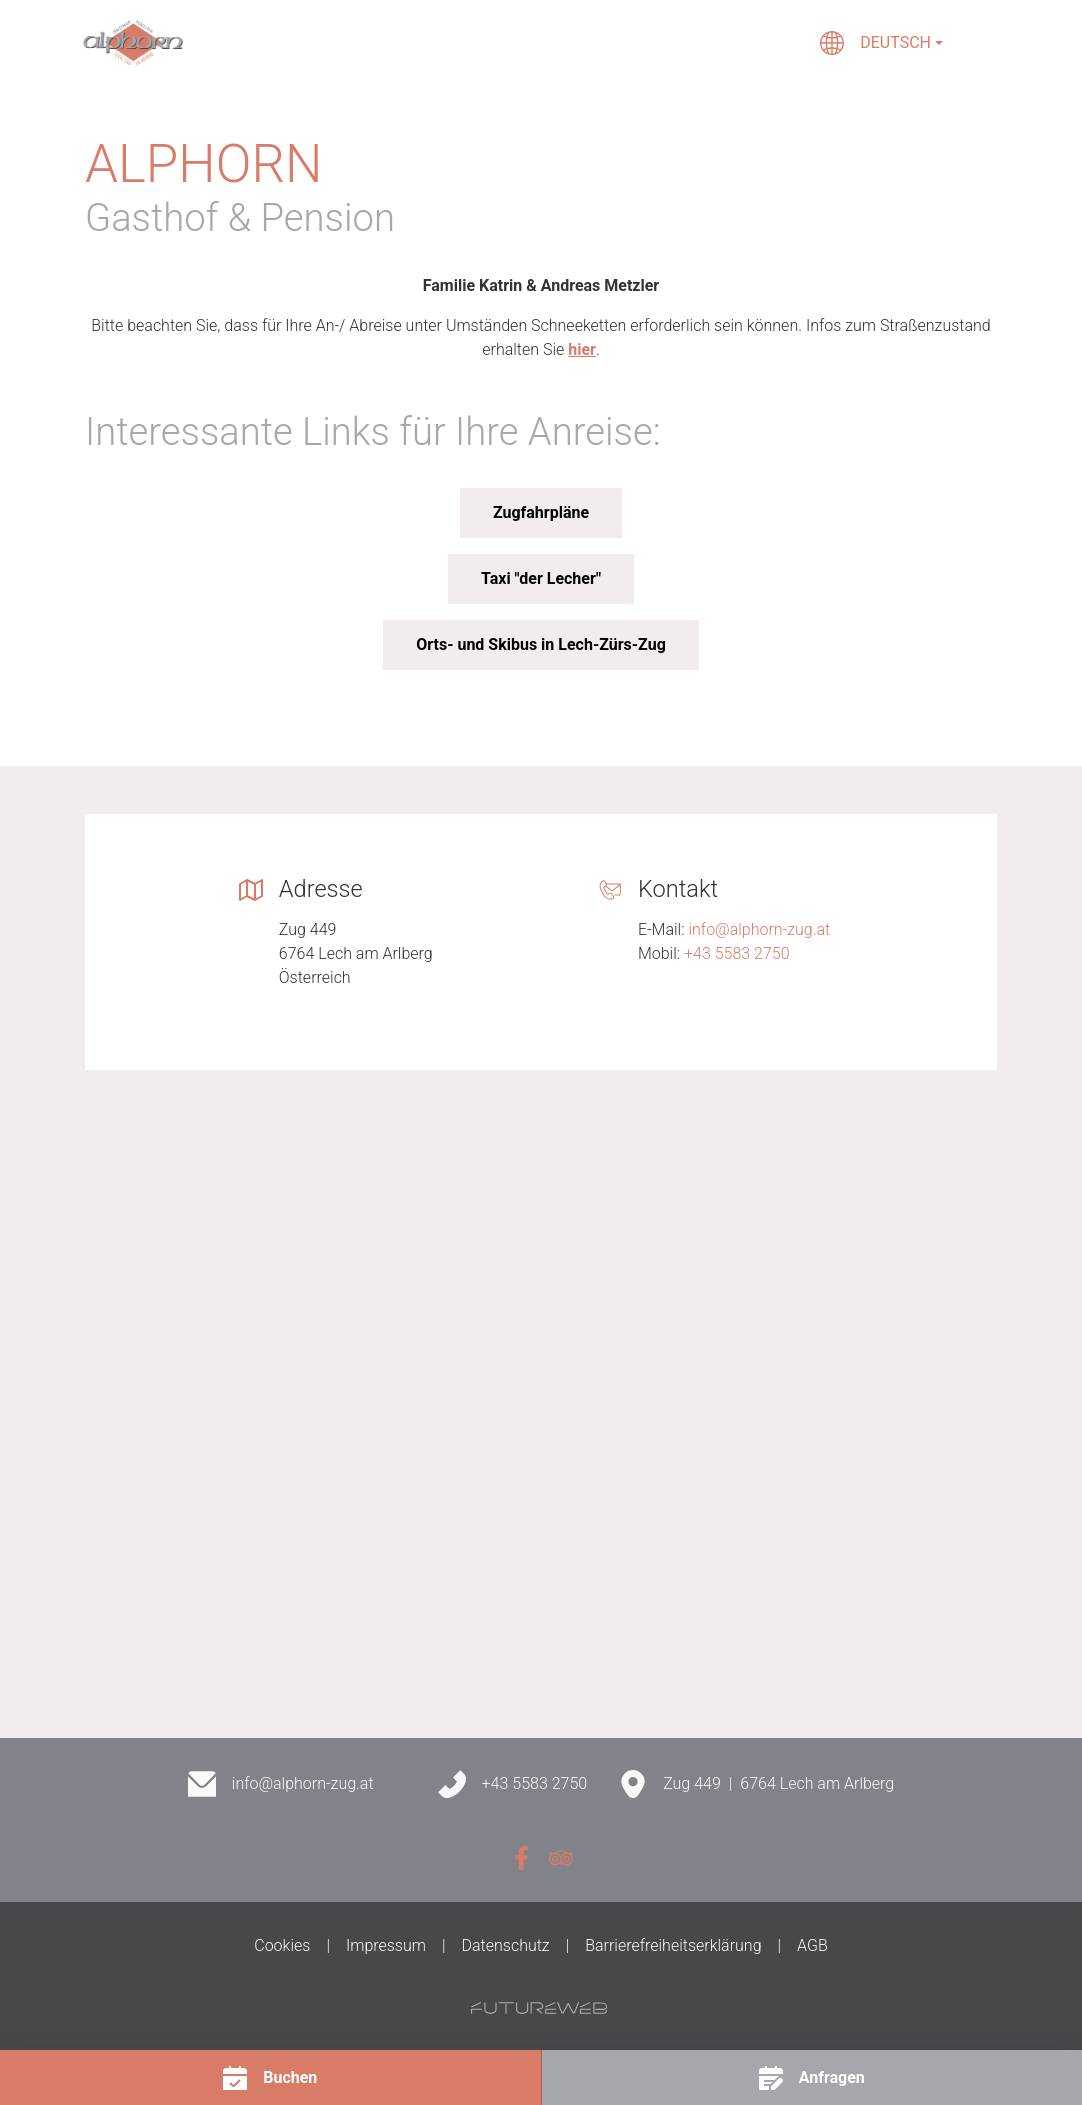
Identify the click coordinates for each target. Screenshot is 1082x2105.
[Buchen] (270, 2077)
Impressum (386, 1945)
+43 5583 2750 (737, 953)
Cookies (282, 1945)
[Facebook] (521, 1858)
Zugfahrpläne (541, 512)
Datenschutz (506, 1945)
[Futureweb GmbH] (539, 2008)
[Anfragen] (812, 2077)
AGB (812, 1945)
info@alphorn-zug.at (759, 929)
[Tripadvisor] (561, 1858)
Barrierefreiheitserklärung (673, 1945)
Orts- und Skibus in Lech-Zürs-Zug (541, 644)
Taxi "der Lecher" (541, 578)
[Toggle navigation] (985, 43)
